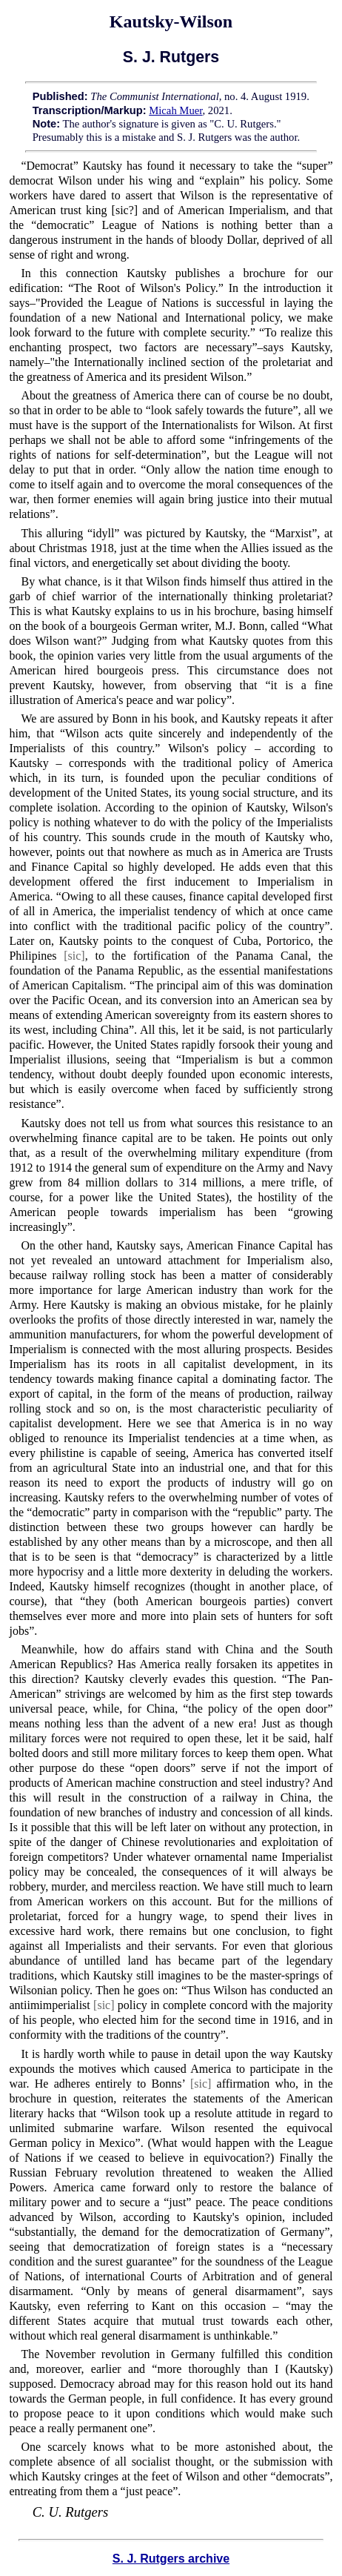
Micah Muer (175, 110)
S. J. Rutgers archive (171, 2558)
